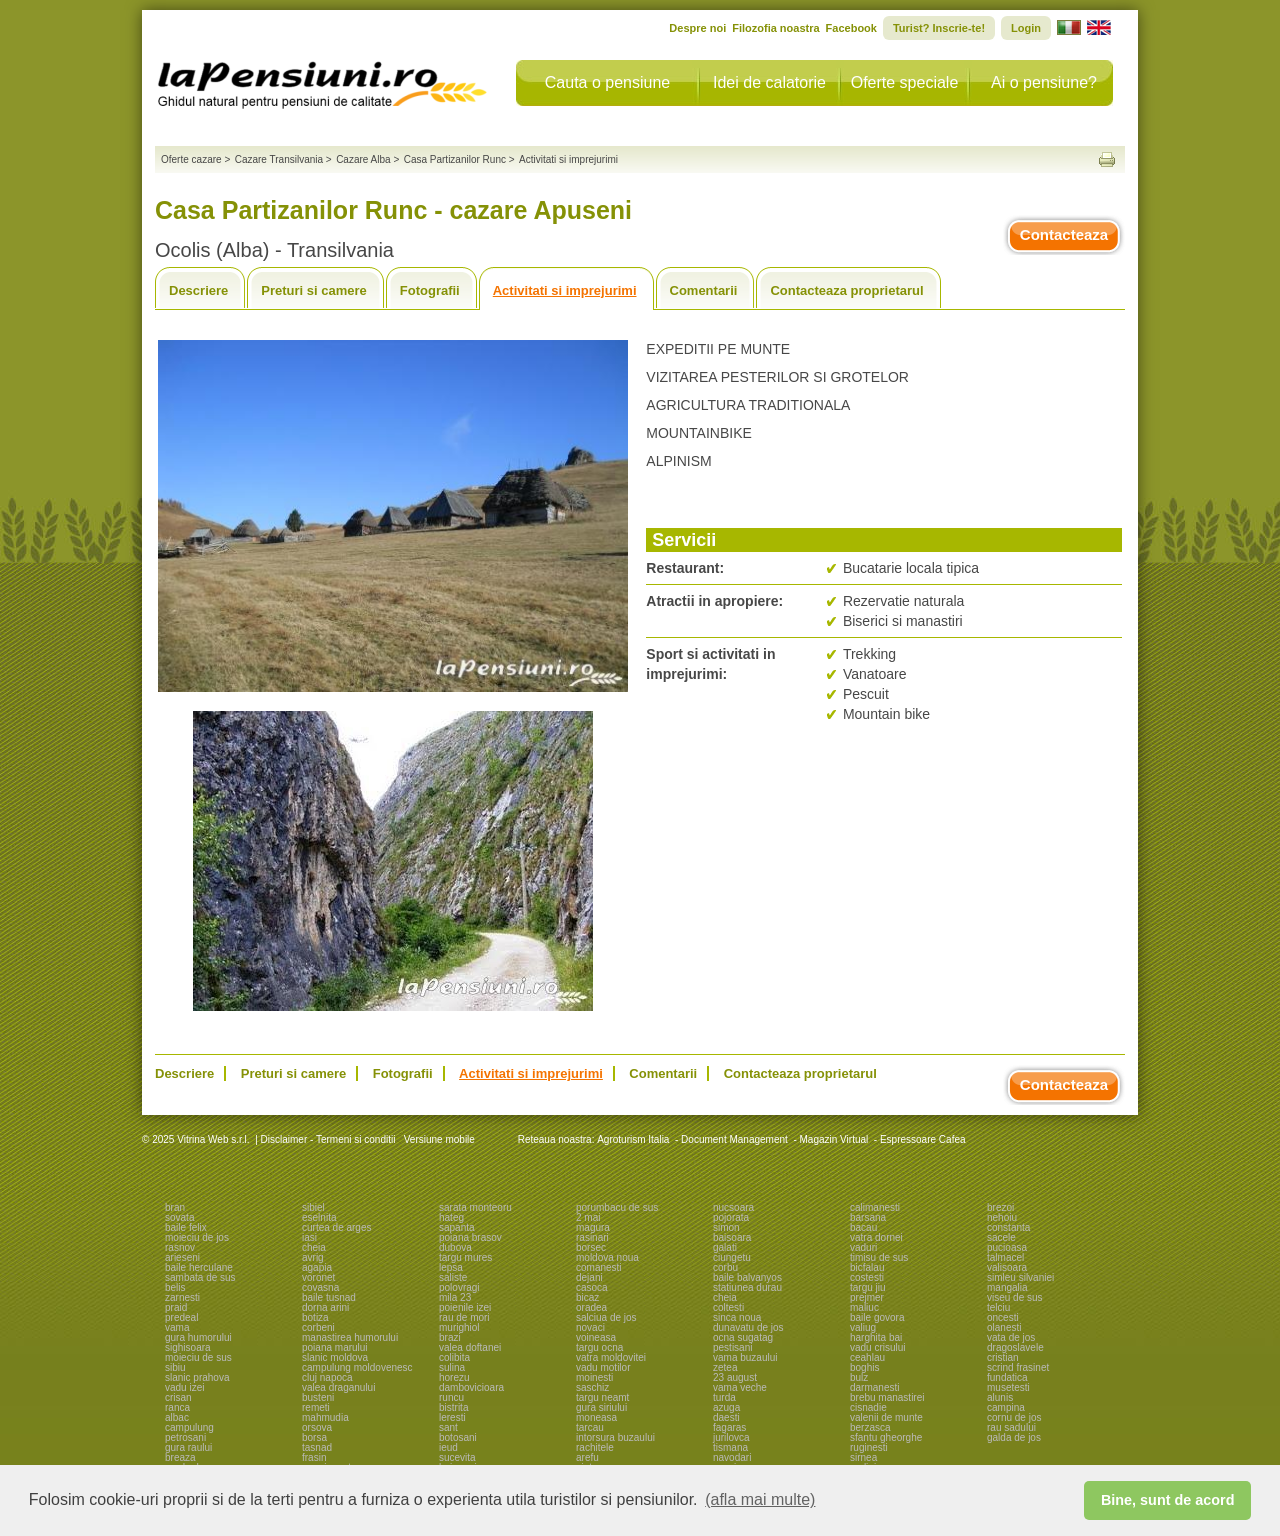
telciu (998, 1307)
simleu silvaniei (1020, 1277)
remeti (316, 1407)
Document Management (734, 1139)
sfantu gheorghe (886, 1437)
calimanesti (875, 1207)
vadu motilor (603, 1367)
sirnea (863, 1457)
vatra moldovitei (611, 1357)
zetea (725, 1367)
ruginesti (869, 1447)
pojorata (731, 1217)
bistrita (453, 1407)
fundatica (1007, 1377)
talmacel (1005, 1257)
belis (175, 1287)
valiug (863, 1327)
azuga (726, 1407)
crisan (178, 1397)
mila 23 (455, 1297)
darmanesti (874, 1387)
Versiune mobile (438, 1139)
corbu (725, 1267)
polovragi (459, 1287)
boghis (864, 1367)
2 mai (588, 1217)
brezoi (1000, 1207)
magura (593, 1227)
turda (724, 1397)
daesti (726, 1417)
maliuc (864, 1307)
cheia (314, 1247)
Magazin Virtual (834, 1139)
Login (1026, 28)
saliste (453, 1277)
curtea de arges (337, 1227)
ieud (448, 1447)
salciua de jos (606, 1317)
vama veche (740, 1387)
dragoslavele (1015, 1347)
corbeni (318, 1327)
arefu (587, 1457)
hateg (451, 1217)
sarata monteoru (475, 1207)
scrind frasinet (1018, 1367)
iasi (309, 1237)
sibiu (175, 1367)
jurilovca (731, 1437)
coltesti (728, 1307)
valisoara (1007, 1267)
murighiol (459, 1327)
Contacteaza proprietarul (846, 290)
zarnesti (182, 1297)
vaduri (863, 1247)
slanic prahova (197, 1377)
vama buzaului (745, 1357)
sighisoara (188, 1347)
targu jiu (868, 1287)
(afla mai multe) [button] (760, 1499)
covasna (320, 1287)
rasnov (180, 1247)
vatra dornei (876, 1237)
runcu (451, 1397)
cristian (1003, 1357)
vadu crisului (878, 1347)
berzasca (870, 1427)
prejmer (867, 1297)
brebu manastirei (887, 1397)
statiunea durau (747, 1287)
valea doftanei (470, 1347)
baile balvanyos (747, 1277)
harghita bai (876, 1337)
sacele (1001, 1237)
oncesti (1003, 1317)
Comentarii (704, 290)
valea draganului (338, 1387)
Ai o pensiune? (1044, 82)
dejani (589, 1277)
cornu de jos (1014, 1417)
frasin (314, 1457)
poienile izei (465, 1307)
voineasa (596, 1337)
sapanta (457, 1227)
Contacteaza (1064, 234)
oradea (591, 1307)
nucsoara (733, 1207)
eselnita (319, 1217)
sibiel (313, 1207)
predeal (181, 1317)
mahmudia (325, 1417)
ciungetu (732, 1257)
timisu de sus (879, 1257)
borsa (314, 1437)
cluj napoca (327, 1377)
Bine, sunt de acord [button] (1168, 1500)
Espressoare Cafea (923, 1139)
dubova (455, 1247)
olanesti (1004, 1327)
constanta (1008, 1227)
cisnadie (868, 1407)
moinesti (594, 1377)
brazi (450, 1337)
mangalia (1007, 1287)
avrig (313, 1257)
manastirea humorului (350, 1337)
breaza (180, 1457)
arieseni (182, 1257)
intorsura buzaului (615, 1437)
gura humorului (198, 1337)
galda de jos (1014, 1437)
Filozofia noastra (775, 28)
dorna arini (325, 1307)
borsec (591, 1247)
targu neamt (602, 1397)
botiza (315, 1317)
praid (176, 1307)
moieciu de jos (197, 1237)
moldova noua (607, 1257)
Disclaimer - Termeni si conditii (328, 1139)
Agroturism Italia (633, 1139)
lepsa (451, 1267)
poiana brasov (470, 1237)
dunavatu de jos (748, 1327)
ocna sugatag (743, 1337)
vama (177, 1327)
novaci (590, 1327)
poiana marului (335, 1347)
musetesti (1008, 1387)
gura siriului (601, 1407)
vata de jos (1011, 1337)
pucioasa (1007, 1247)
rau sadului (1011, 1427)
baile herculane (199, 1267)
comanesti (599, 1267)
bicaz (587, 1297)
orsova (317, 1427)
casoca (592, 1287)
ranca (177, 1407)
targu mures (465, 1257)
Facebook (851, 28)
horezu (454, 1377)
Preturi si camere (314, 290)
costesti (867, 1277)
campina (1006, 1407)
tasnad (317, 1447)
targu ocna (599, 1347)
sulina (452, 1367)
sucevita (457, 1457)
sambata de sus (200, 1277)
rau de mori (464, 1317)
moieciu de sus (198, 1357)
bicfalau (867, 1267)
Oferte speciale (905, 82)
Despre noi (697, 28)
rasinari (592, 1237)
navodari (732, 1457)
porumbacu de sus (617, 1207)
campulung (189, 1427)
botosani (458, 1437)
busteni (318, 1397)
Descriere (198, 290)
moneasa (596, 1417)
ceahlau (867, 1357)
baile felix (186, 1227)
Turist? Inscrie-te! (939, 28)
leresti (452, 1417)
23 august (735, 1377)
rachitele (595, 1447)
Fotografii (430, 290)
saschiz (592, 1387)
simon (726, 1227)
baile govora (877, 1317)
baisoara (732, 1237)
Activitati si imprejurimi (565, 290)
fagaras (729, 1427)
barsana (868, 1217)
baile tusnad (329, 1297)
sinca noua (737, 1317)
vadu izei (184, 1387)
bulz (859, 1377)
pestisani (732, 1347)
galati (725, 1247)
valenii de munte (886, 1417)
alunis (1000, 1397)
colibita (454, 1357)
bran (175, 1207)
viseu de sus (1015, 1297)
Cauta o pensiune (607, 82)
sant (448, 1427)
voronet (318, 1277)
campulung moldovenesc (357, 1367)
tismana (730, 1447)
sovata (179, 1217)
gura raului (188, 1447)
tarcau (590, 1427)
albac (177, 1417)
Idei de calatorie (769, 82)
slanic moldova (335, 1357)
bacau (863, 1227)
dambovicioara (471, 1387)
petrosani (185, 1437)
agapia (317, 1267)
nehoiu (1002, 1217)
